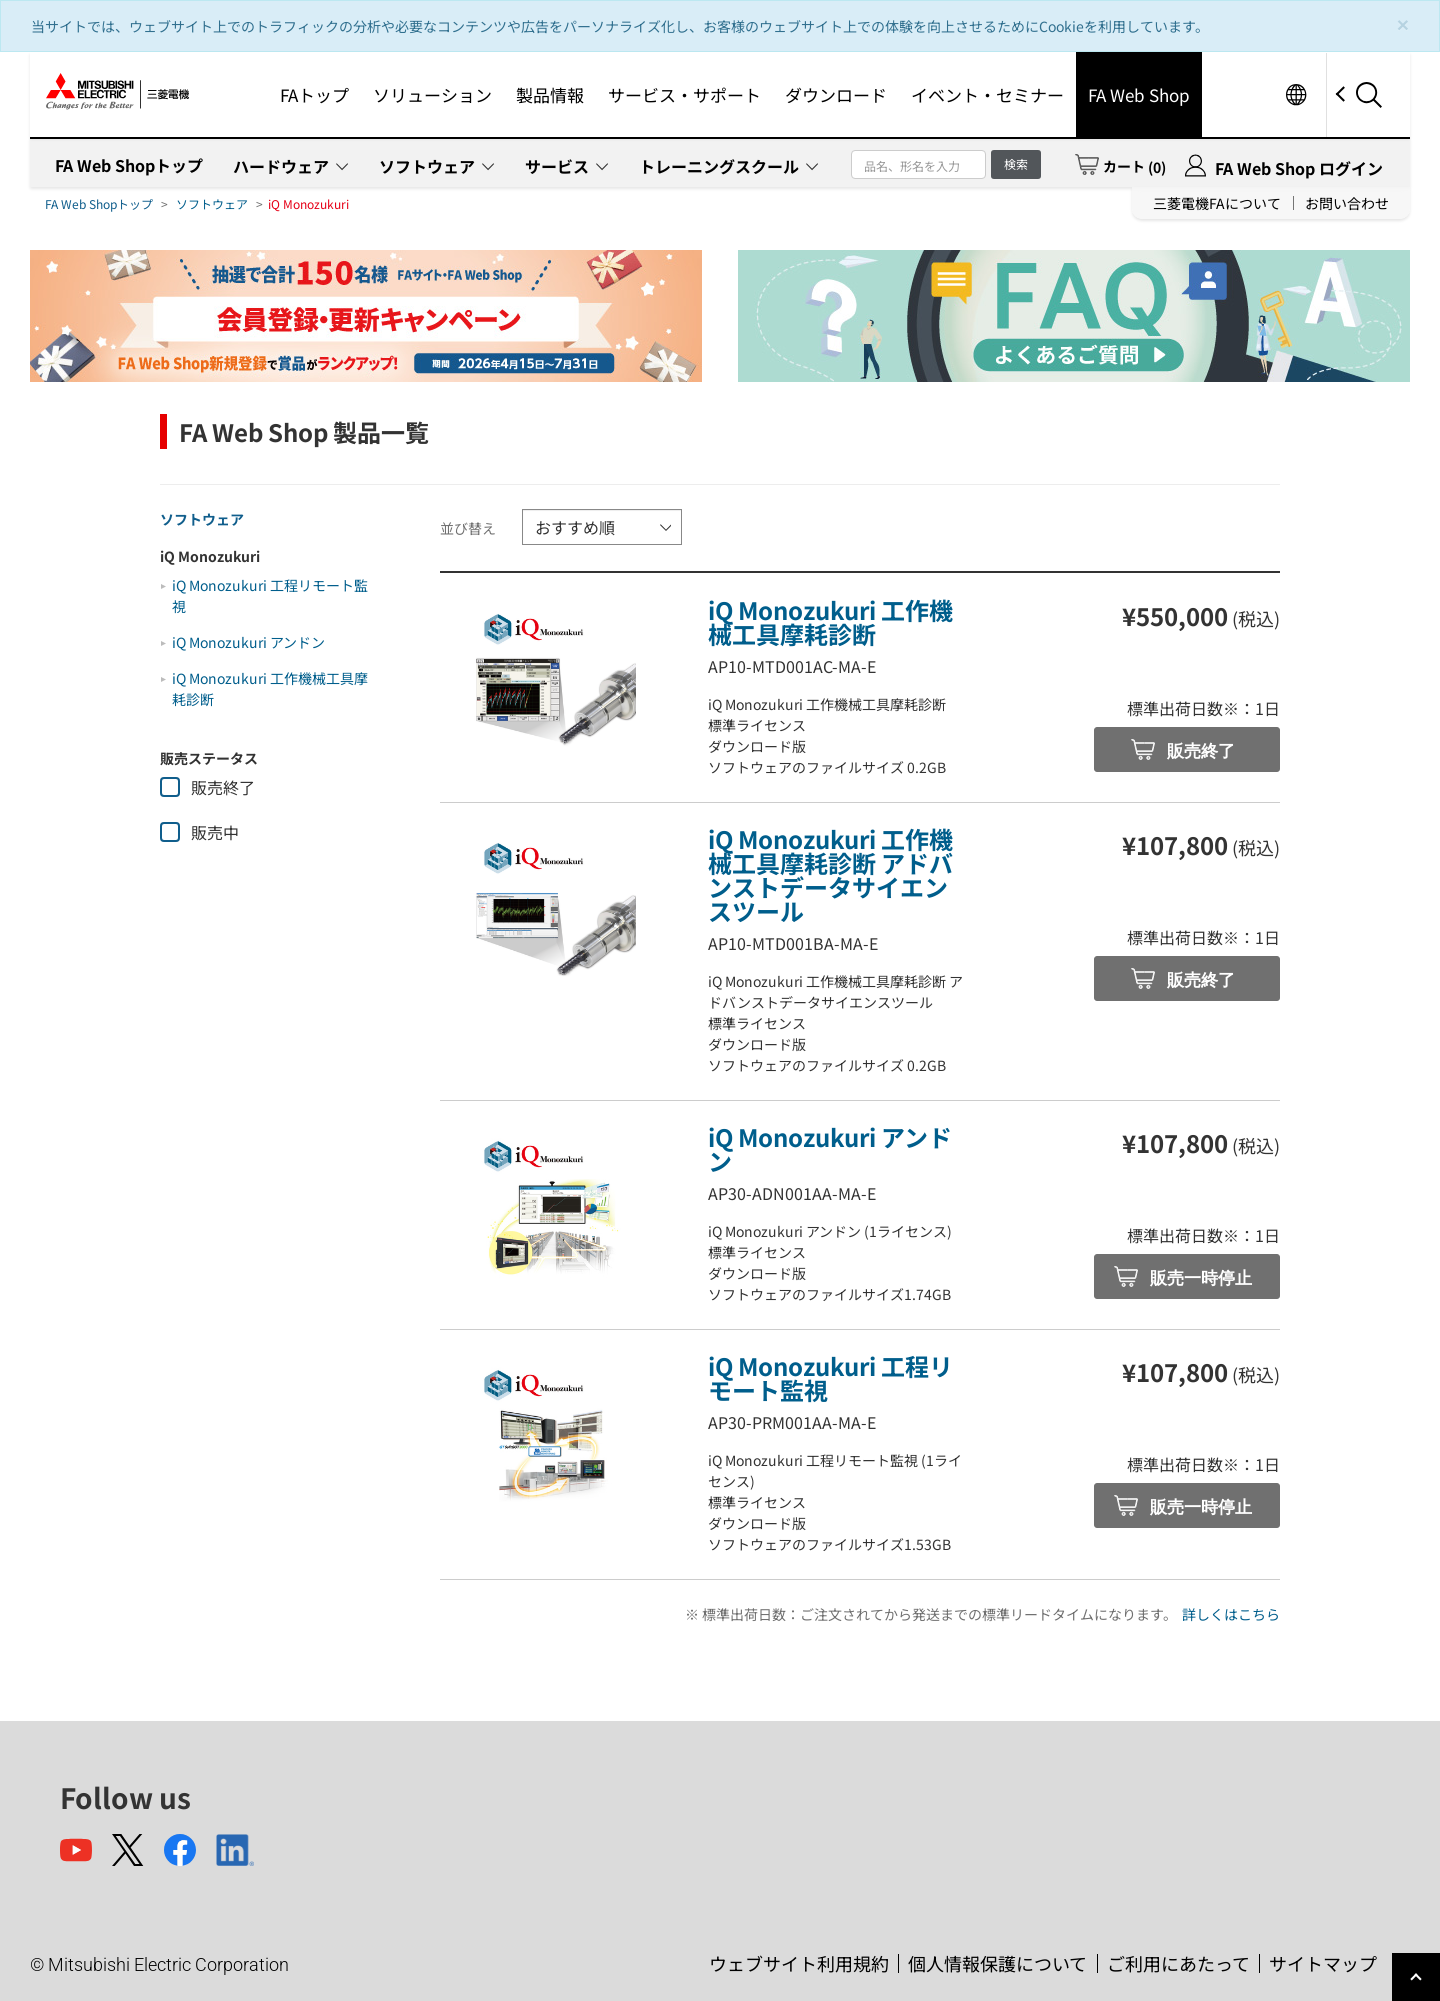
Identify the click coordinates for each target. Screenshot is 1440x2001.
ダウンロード (836, 94)
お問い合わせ (1347, 203)
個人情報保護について (997, 1963)
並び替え (468, 528)
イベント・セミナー (987, 94)
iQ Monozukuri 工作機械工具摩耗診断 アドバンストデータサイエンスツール (830, 874)
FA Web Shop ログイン (1299, 168)
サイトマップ (1323, 1963)
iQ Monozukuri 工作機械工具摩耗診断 (830, 621)
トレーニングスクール (719, 166)
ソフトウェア (427, 166)
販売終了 (1199, 751)
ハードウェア (281, 166)
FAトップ (314, 94)
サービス (557, 166)
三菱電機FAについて (1217, 203)
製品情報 (550, 94)
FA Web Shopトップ (129, 165)
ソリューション (432, 94)
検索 (1016, 163)
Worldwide (1295, 94)
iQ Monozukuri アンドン (248, 642)
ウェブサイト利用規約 (799, 1963)
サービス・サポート (684, 94)
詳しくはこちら (1231, 1614)
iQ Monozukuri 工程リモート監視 (830, 1377)
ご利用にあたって (1178, 1963)
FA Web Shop (1139, 94)
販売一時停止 (1199, 1278)
